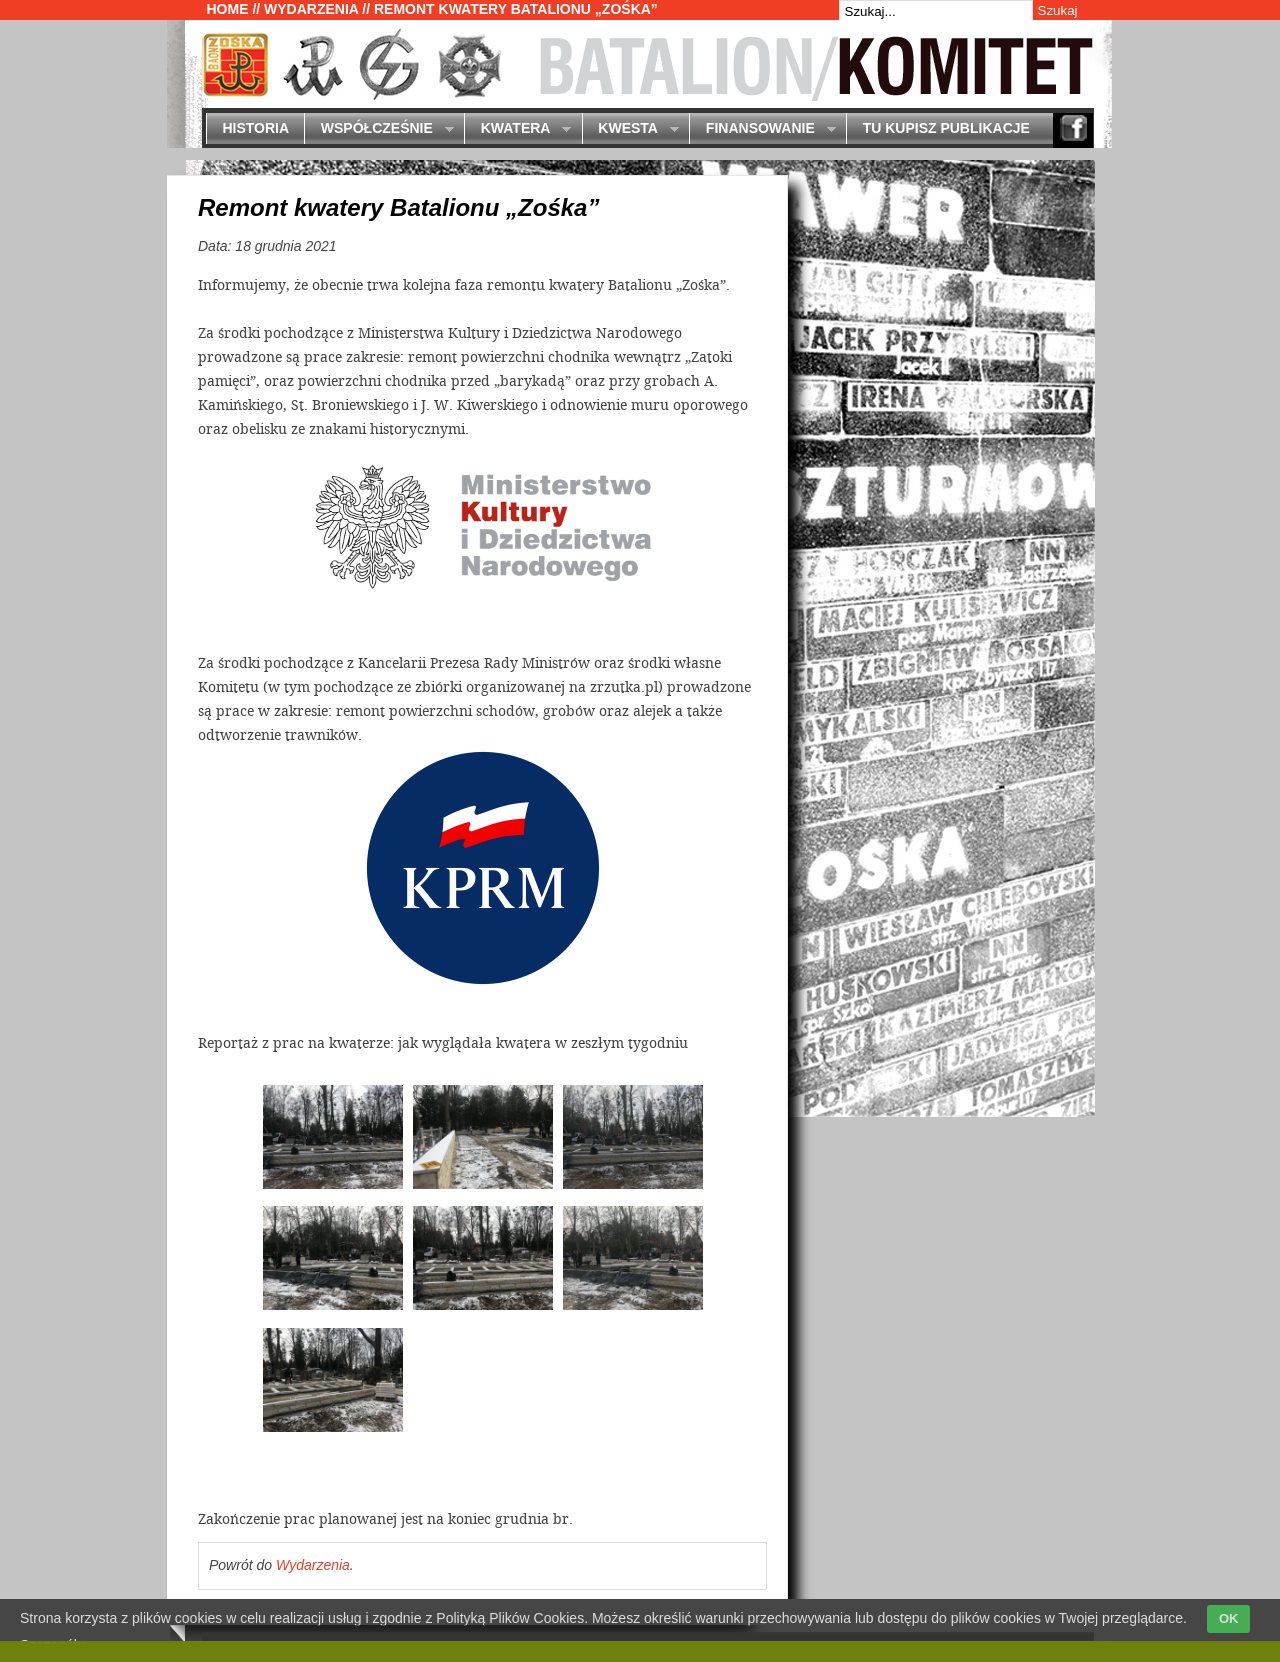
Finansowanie (762, 129)
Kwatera (517, 129)
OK (1229, 1618)
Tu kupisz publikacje (946, 128)
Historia (255, 128)
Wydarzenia (311, 9)
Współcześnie (378, 129)
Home (228, 9)
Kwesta (630, 129)
